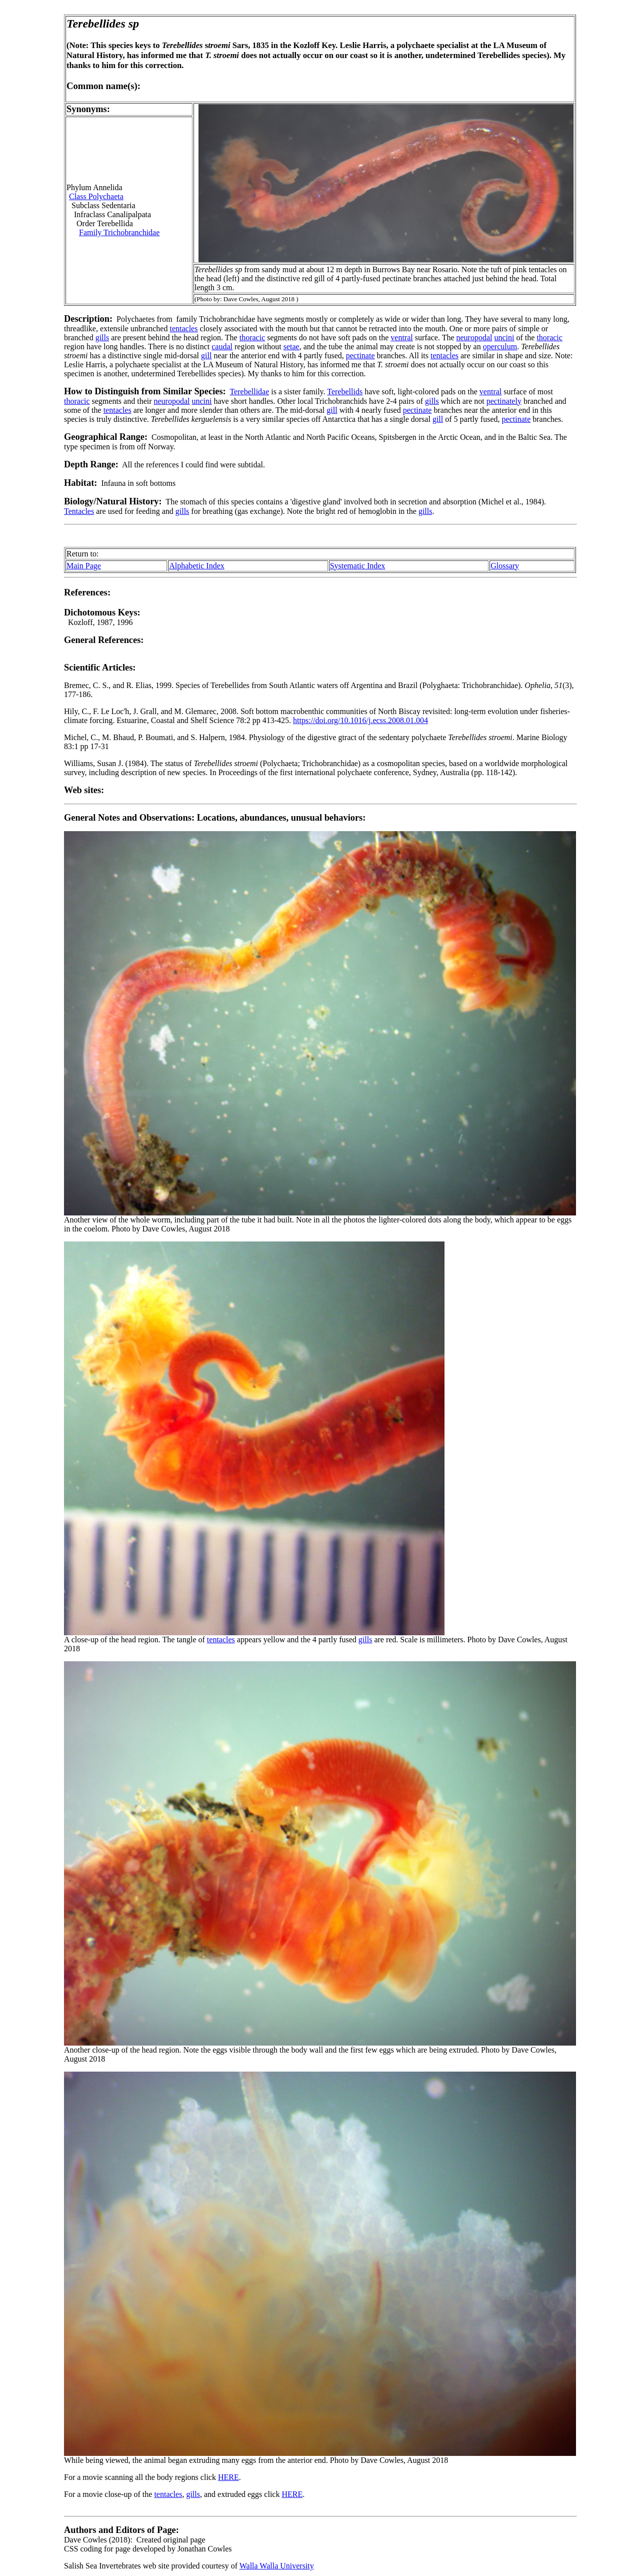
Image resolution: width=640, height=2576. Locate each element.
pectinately (504, 401)
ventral (401, 337)
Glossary (504, 565)
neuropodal (474, 337)
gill (206, 355)
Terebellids (344, 391)
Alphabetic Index (196, 565)
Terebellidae (249, 391)
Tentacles (79, 511)
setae (292, 346)
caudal (222, 346)
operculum (500, 346)
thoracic (253, 337)
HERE (228, 2477)
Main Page (83, 565)
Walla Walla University (277, 2565)
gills (103, 337)
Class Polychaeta (96, 196)
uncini (504, 337)
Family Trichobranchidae (119, 232)
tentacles (184, 328)
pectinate (360, 355)
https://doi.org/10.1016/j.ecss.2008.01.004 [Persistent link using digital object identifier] (360, 720)
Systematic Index (358, 565)
